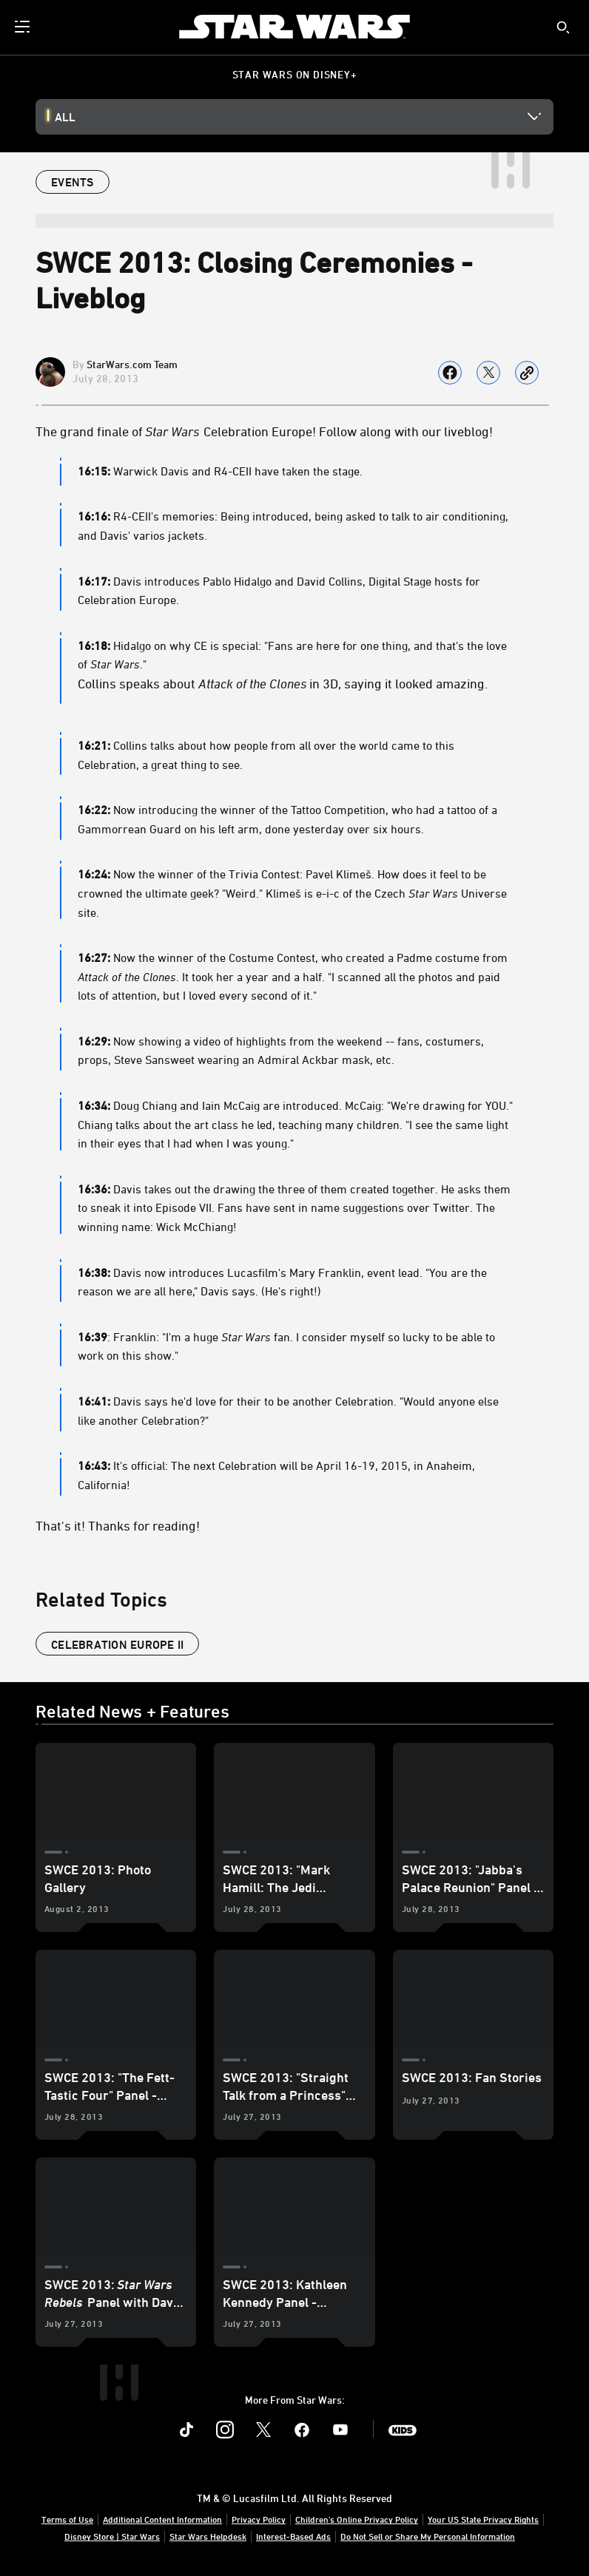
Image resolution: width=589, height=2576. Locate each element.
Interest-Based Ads (293, 2536)
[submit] (563, 27)
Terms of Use (67, 2519)
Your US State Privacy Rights (483, 2519)
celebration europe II (117, 1644)
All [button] (65, 116)
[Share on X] (488, 372)
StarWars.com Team (132, 364)
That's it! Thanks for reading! (118, 1525)
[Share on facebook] (450, 372)
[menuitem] (23, 26)
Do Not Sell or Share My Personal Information (427, 2536)
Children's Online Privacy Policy (356, 2519)
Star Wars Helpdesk (207, 2536)
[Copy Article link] (527, 372)
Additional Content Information (162, 2519)
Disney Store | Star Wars (112, 2536)
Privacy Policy (259, 2519)
